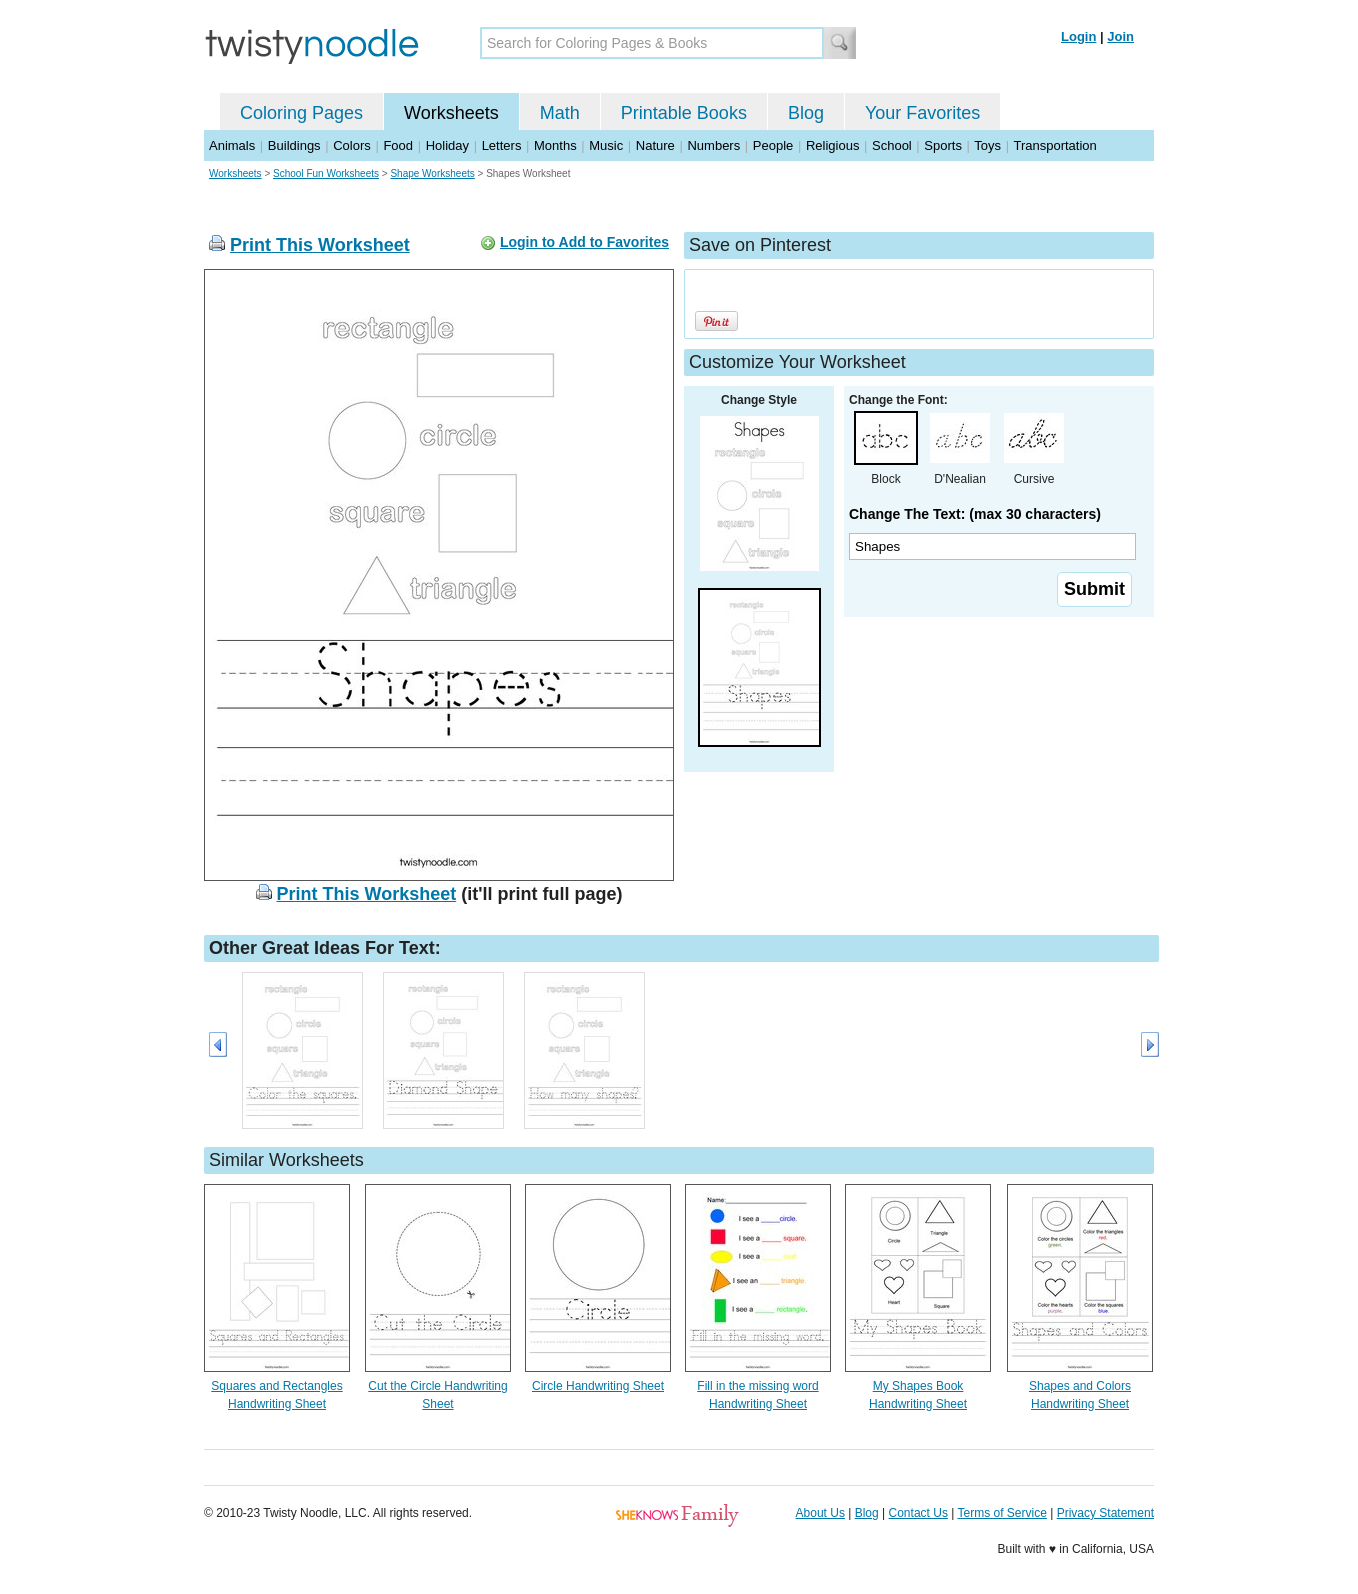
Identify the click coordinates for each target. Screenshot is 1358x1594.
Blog (806, 113)
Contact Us (918, 1513)
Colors (352, 145)
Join (1120, 36)
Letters (502, 145)
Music (606, 145)
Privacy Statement (1105, 1513)
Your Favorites (922, 113)
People (773, 145)
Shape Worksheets (432, 173)
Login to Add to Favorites (584, 242)
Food (398, 145)
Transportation (1054, 145)
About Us (820, 1513)
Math (560, 113)
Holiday (447, 145)
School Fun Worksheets (326, 173)
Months (555, 145)
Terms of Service (1001, 1513)
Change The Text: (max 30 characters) (975, 514)
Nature (655, 145)
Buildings (294, 145)
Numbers (713, 145)
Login (1078, 36)
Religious (832, 145)
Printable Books (684, 113)
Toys (987, 145)
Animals (232, 145)
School (892, 145)
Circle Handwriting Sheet (598, 1386)
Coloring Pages (301, 113)
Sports (943, 145)
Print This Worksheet (320, 245)
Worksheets (451, 113)
